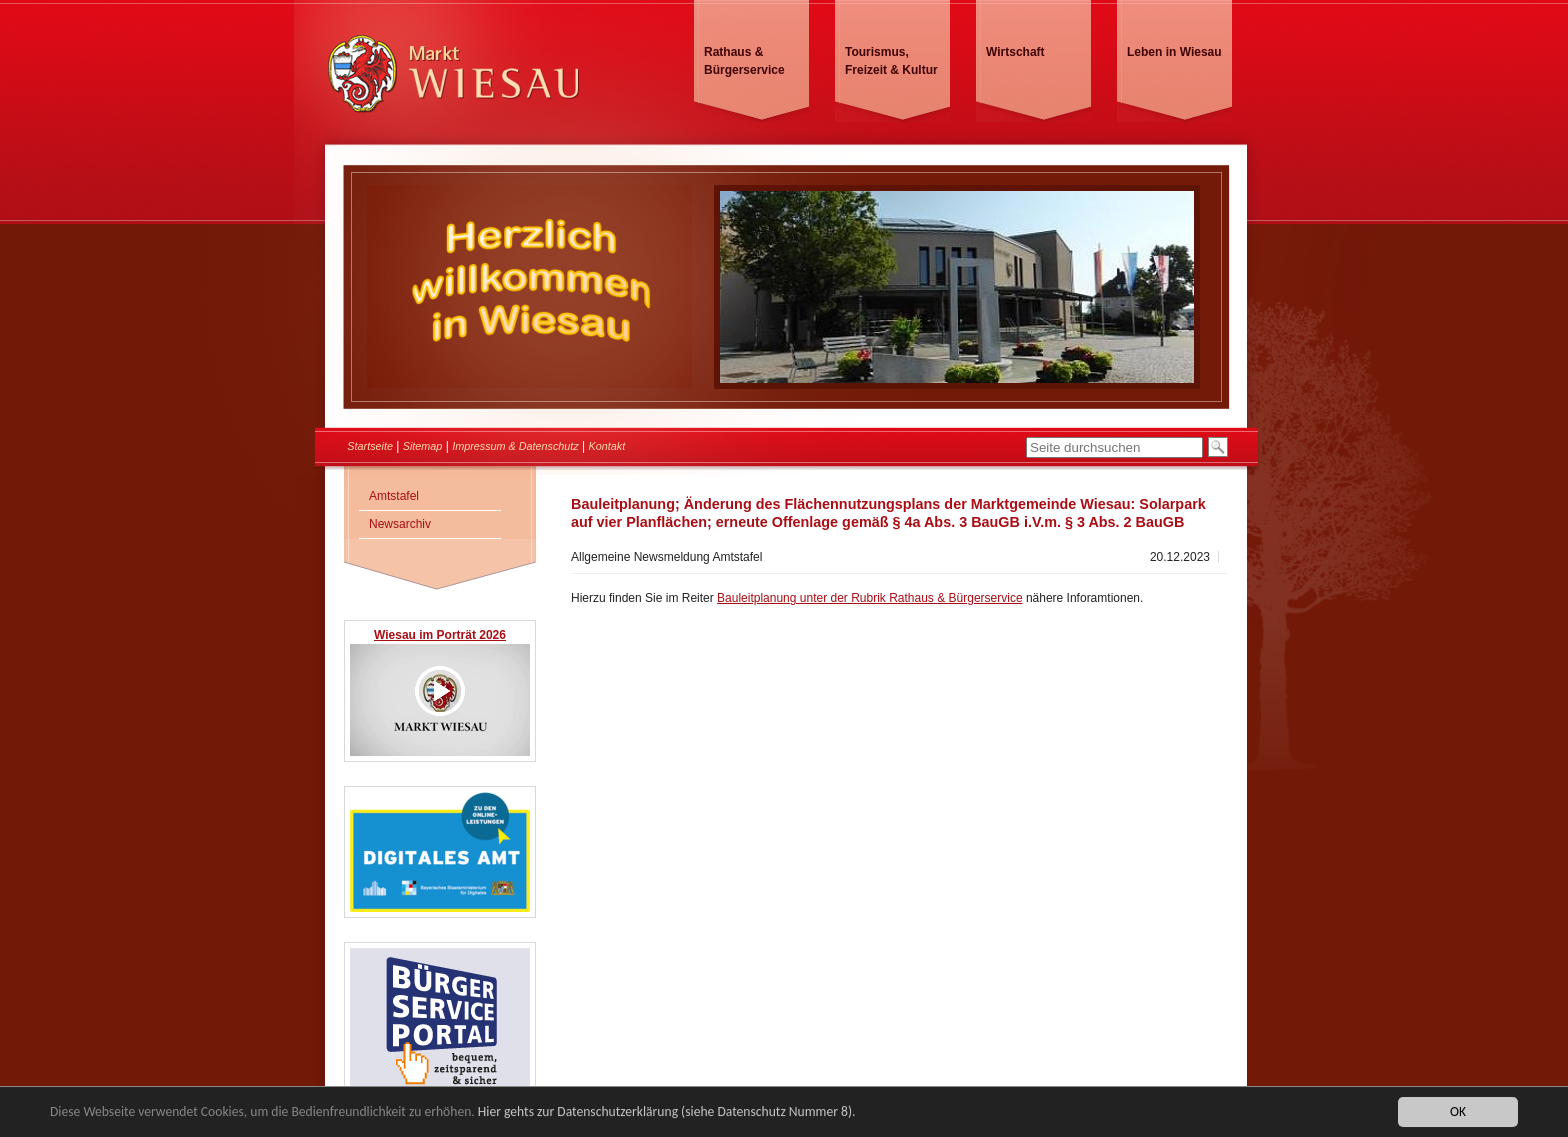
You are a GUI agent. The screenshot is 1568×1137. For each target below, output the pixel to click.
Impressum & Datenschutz (515, 446)
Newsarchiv (400, 524)
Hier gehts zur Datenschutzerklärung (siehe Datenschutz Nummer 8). (667, 1113)
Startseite (370, 446)
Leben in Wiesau (1174, 52)
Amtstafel (394, 496)
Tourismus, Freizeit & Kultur (891, 61)
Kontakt (607, 446)
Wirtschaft (1015, 52)
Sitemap (423, 446)
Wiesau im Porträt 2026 (440, 635)
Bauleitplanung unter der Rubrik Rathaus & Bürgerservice (870, 598)
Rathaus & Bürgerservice (744, 61)
